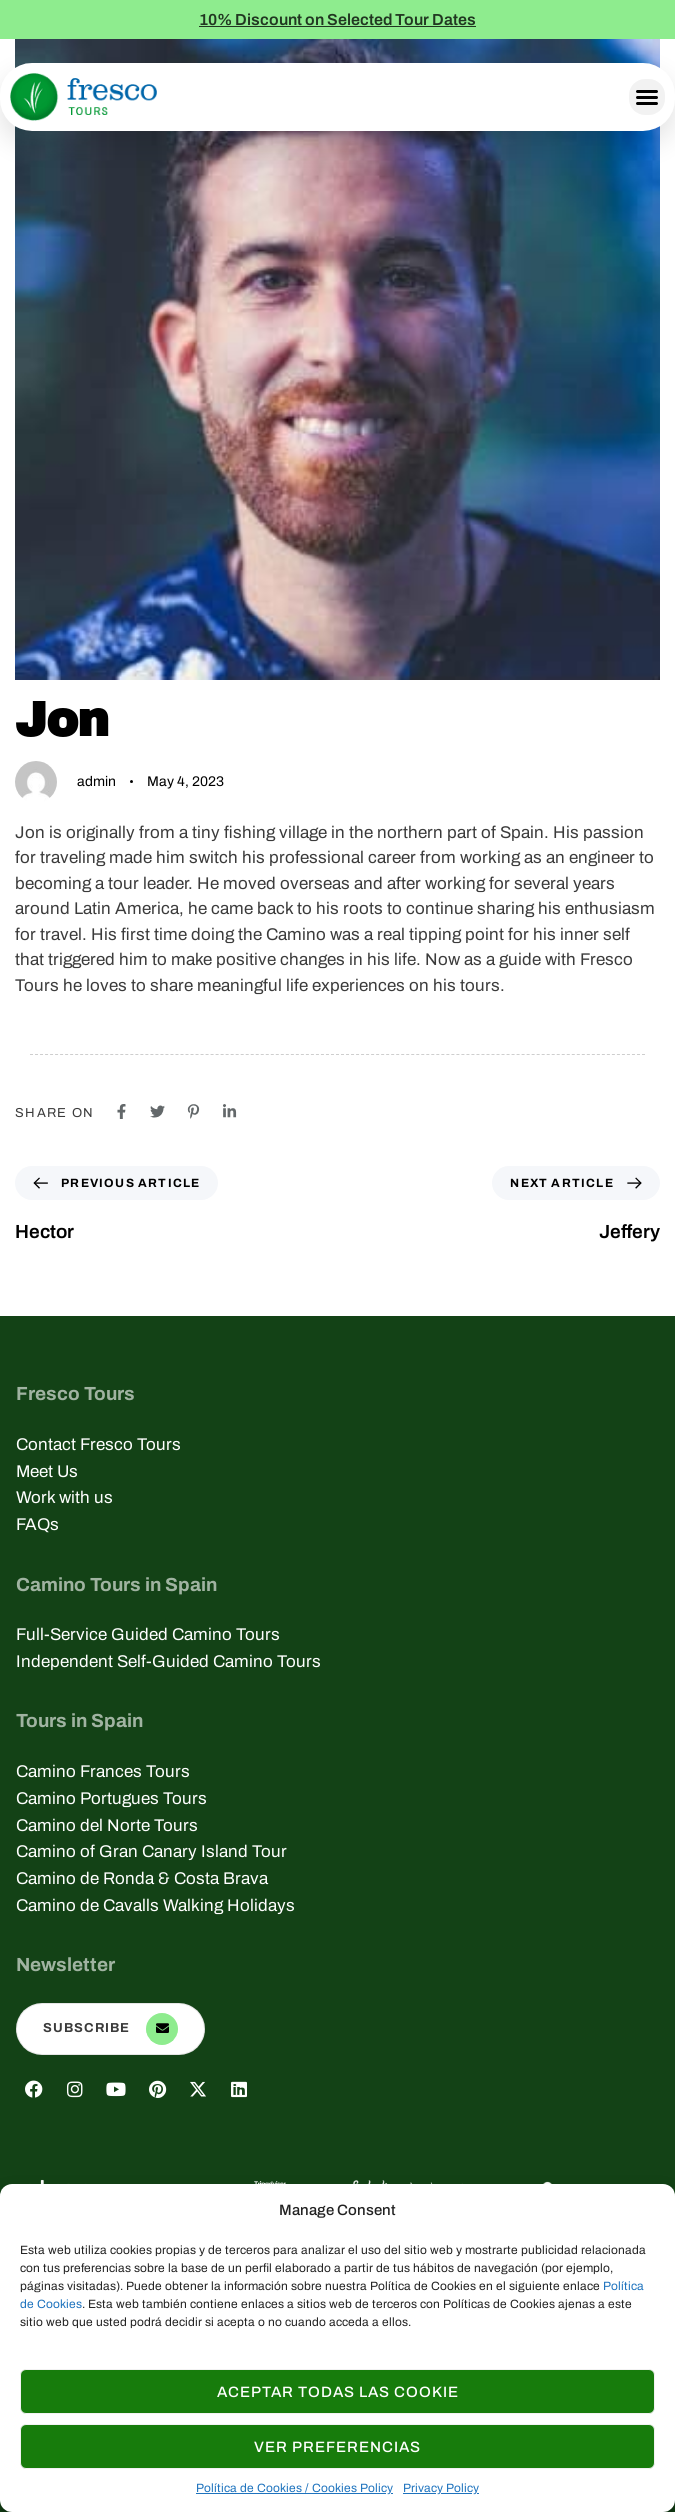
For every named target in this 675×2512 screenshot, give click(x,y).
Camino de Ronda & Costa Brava (142, 1878)
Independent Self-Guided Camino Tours (168, 1661)
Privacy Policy (441, 2488)
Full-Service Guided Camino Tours (148, 1634)
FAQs (37, 1524)
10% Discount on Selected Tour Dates (337, 19)
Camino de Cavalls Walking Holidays (155, 1905)
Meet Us (47, 1471)
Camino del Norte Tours (107, 1825)
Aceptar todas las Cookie (338, 2392)
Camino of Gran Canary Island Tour (151, 1851)
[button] (647, 97)
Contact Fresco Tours (98, 1444)
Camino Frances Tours (103, 1771)
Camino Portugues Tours (111, 1798)
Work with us (64, 1497)
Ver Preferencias (337, 2447)
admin (96, 781)
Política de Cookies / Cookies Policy (294, 2488)
